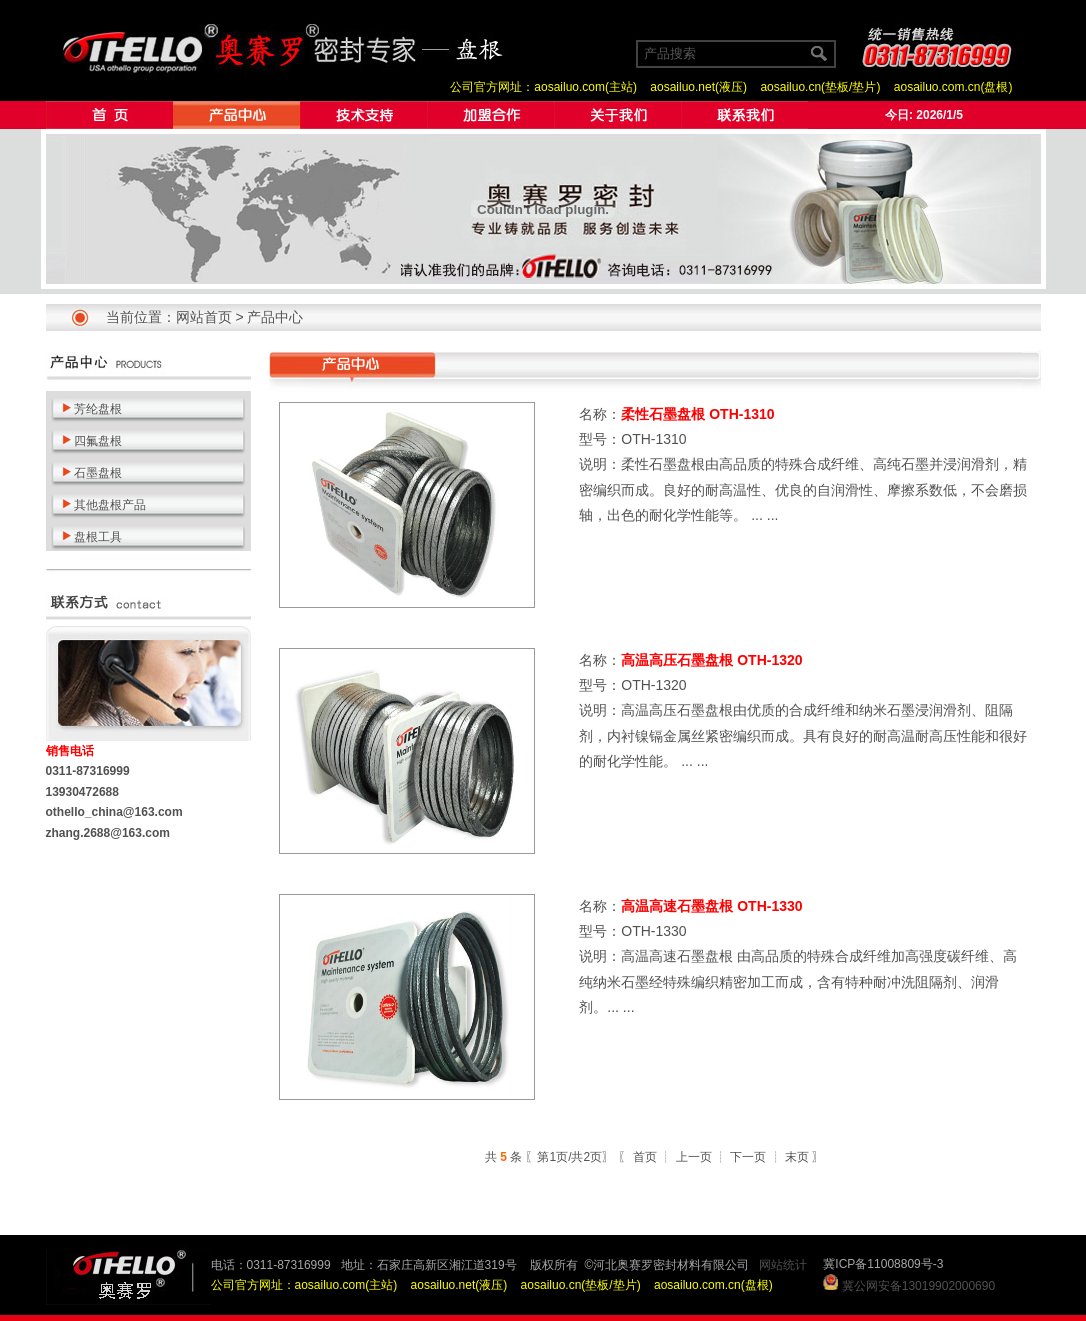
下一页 (748, 1157)
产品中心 (275, 317)
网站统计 (783, 1265)
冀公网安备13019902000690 (918, 1286)
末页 (797, 1157)
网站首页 (204, 317)
